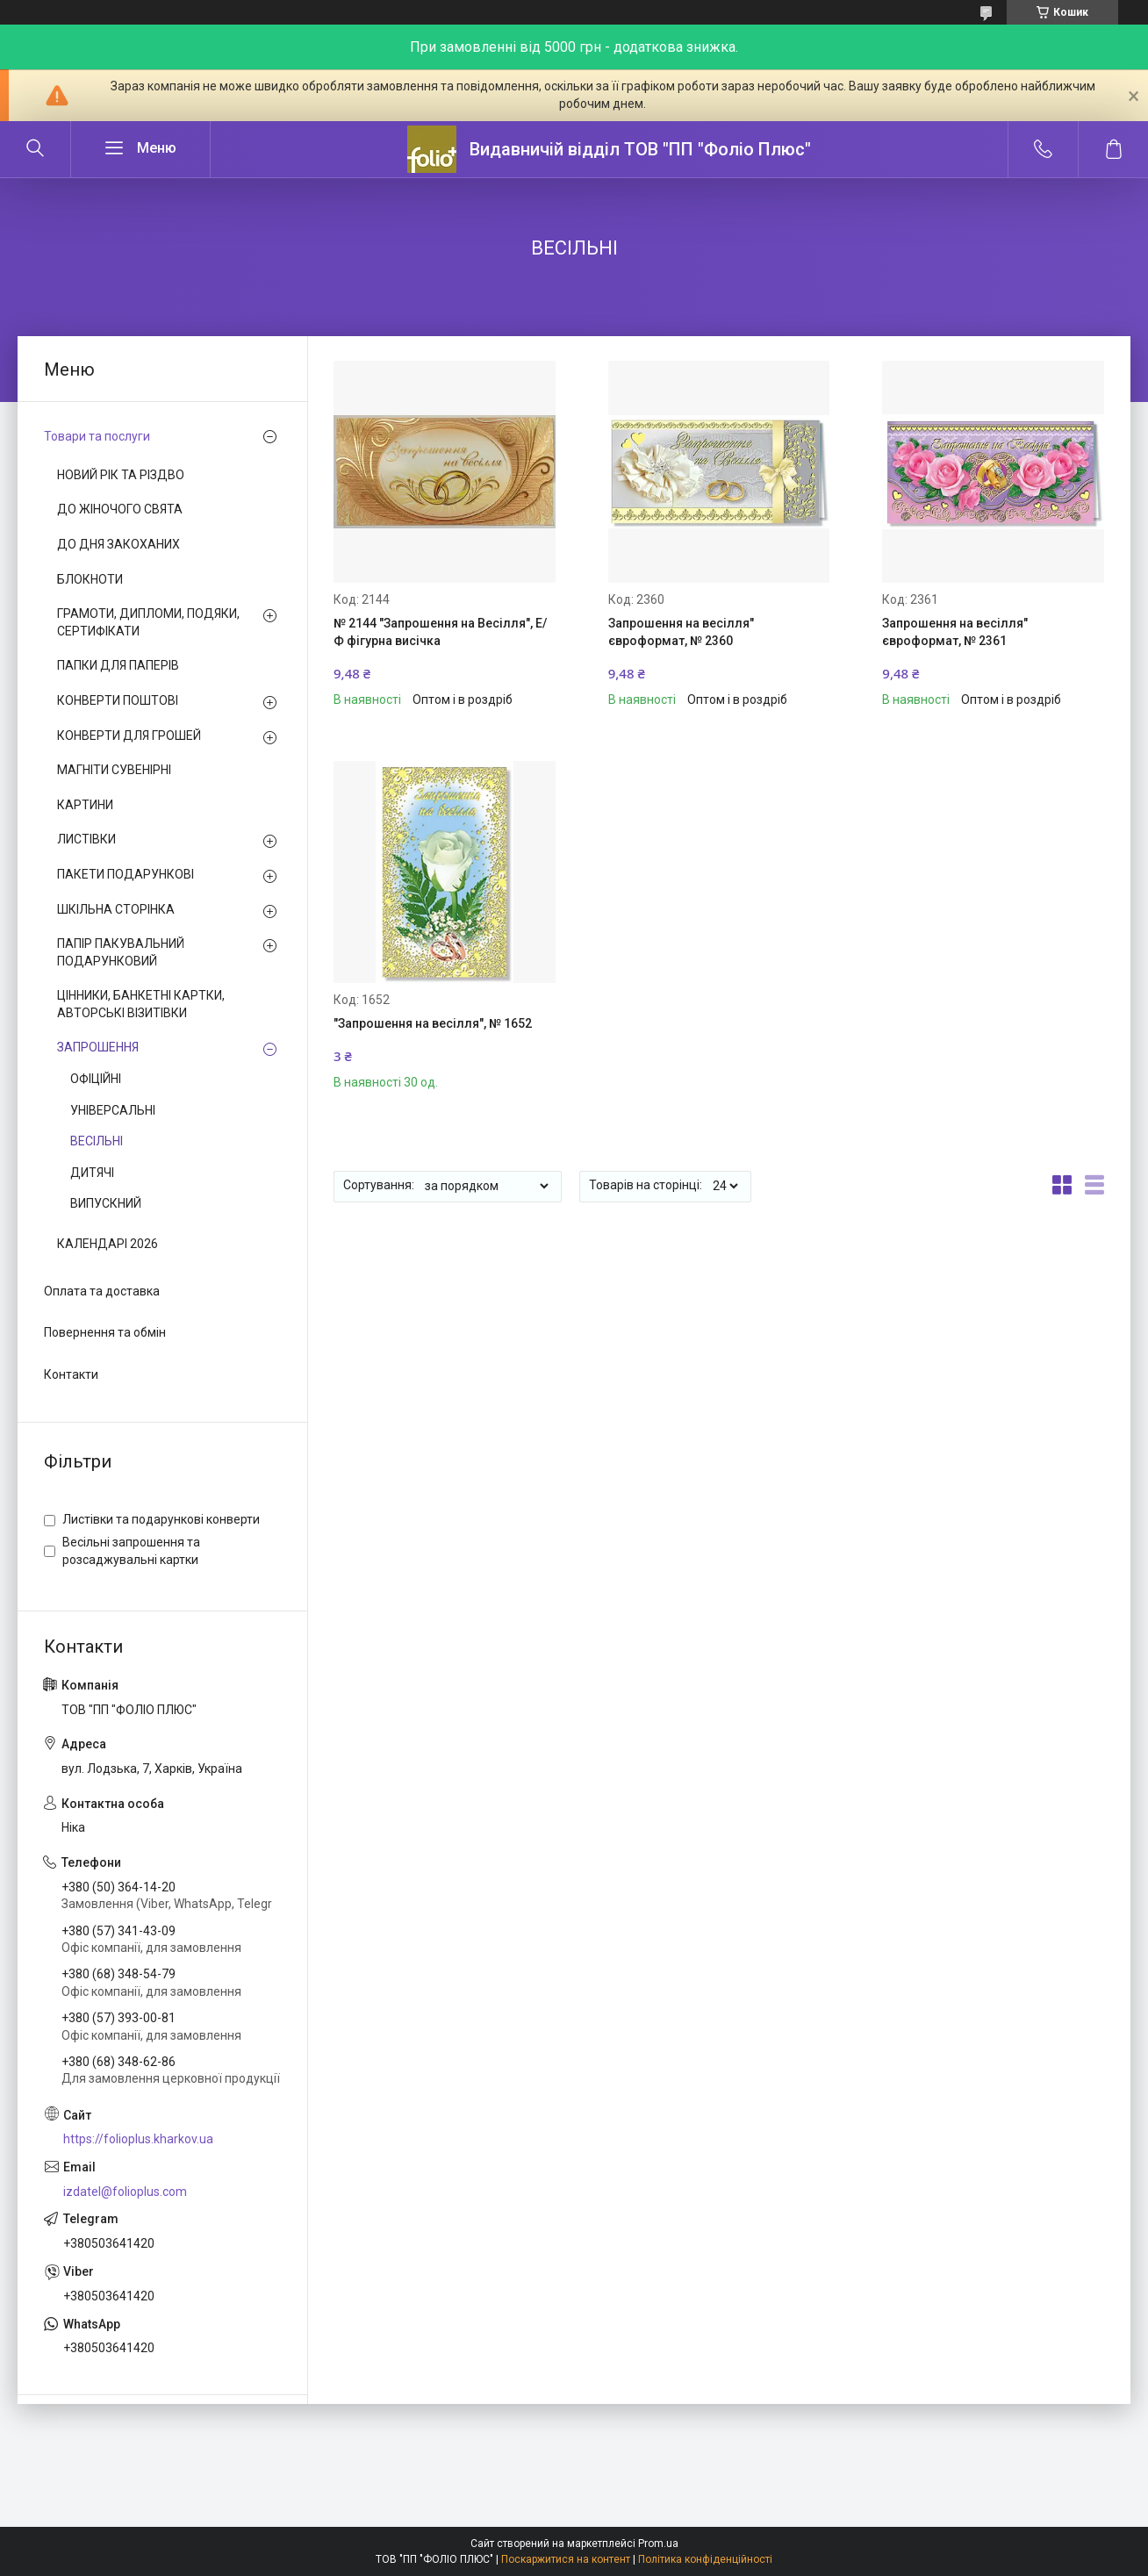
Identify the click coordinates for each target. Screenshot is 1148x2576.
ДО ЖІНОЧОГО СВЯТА (120, 509)
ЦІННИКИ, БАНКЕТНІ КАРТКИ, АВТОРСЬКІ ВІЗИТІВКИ (141, 1004)
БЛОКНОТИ (90, 579)
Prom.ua (658, 2543)
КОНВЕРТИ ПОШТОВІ (117, 700)
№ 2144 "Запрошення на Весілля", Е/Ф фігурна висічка (440, 632)
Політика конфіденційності (705, 2559)
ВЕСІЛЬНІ (96, 1141)
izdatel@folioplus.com (125, 2192)
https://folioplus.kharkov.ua (138, 2139)
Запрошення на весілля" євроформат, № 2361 (955, 632)
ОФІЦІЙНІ (95, 1079)
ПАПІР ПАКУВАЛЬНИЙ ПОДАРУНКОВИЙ (120, 952)
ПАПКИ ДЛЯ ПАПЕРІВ (118, 665)
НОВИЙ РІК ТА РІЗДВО (120, 475)
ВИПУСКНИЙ (105, 1203)
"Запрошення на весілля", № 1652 (433, 1023)
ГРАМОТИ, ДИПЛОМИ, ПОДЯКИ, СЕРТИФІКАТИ (148, 622)
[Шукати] (35, 149)
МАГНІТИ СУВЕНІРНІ (114, 770)
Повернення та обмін (105, 1332)
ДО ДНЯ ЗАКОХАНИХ (118, 544)
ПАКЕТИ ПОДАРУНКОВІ (125, 874)
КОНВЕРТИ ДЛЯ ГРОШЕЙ (129, 735)
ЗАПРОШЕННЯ (98, 1047)
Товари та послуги (97, 436)
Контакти (71, 1374)
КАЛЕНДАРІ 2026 (107, 1244)
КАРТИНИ (85, 805)
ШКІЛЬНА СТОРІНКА (116, 909)
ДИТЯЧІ (92, 1173)
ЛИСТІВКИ (86, 839)
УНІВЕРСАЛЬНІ (112, 1110)
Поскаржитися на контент (565, 2559)
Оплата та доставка (102, 1291)
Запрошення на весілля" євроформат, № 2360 (681, 632)
